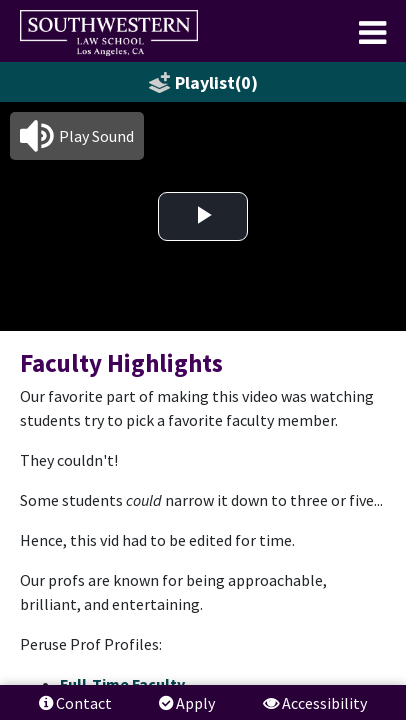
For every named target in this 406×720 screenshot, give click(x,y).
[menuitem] (109, 33)
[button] (77, 136)
